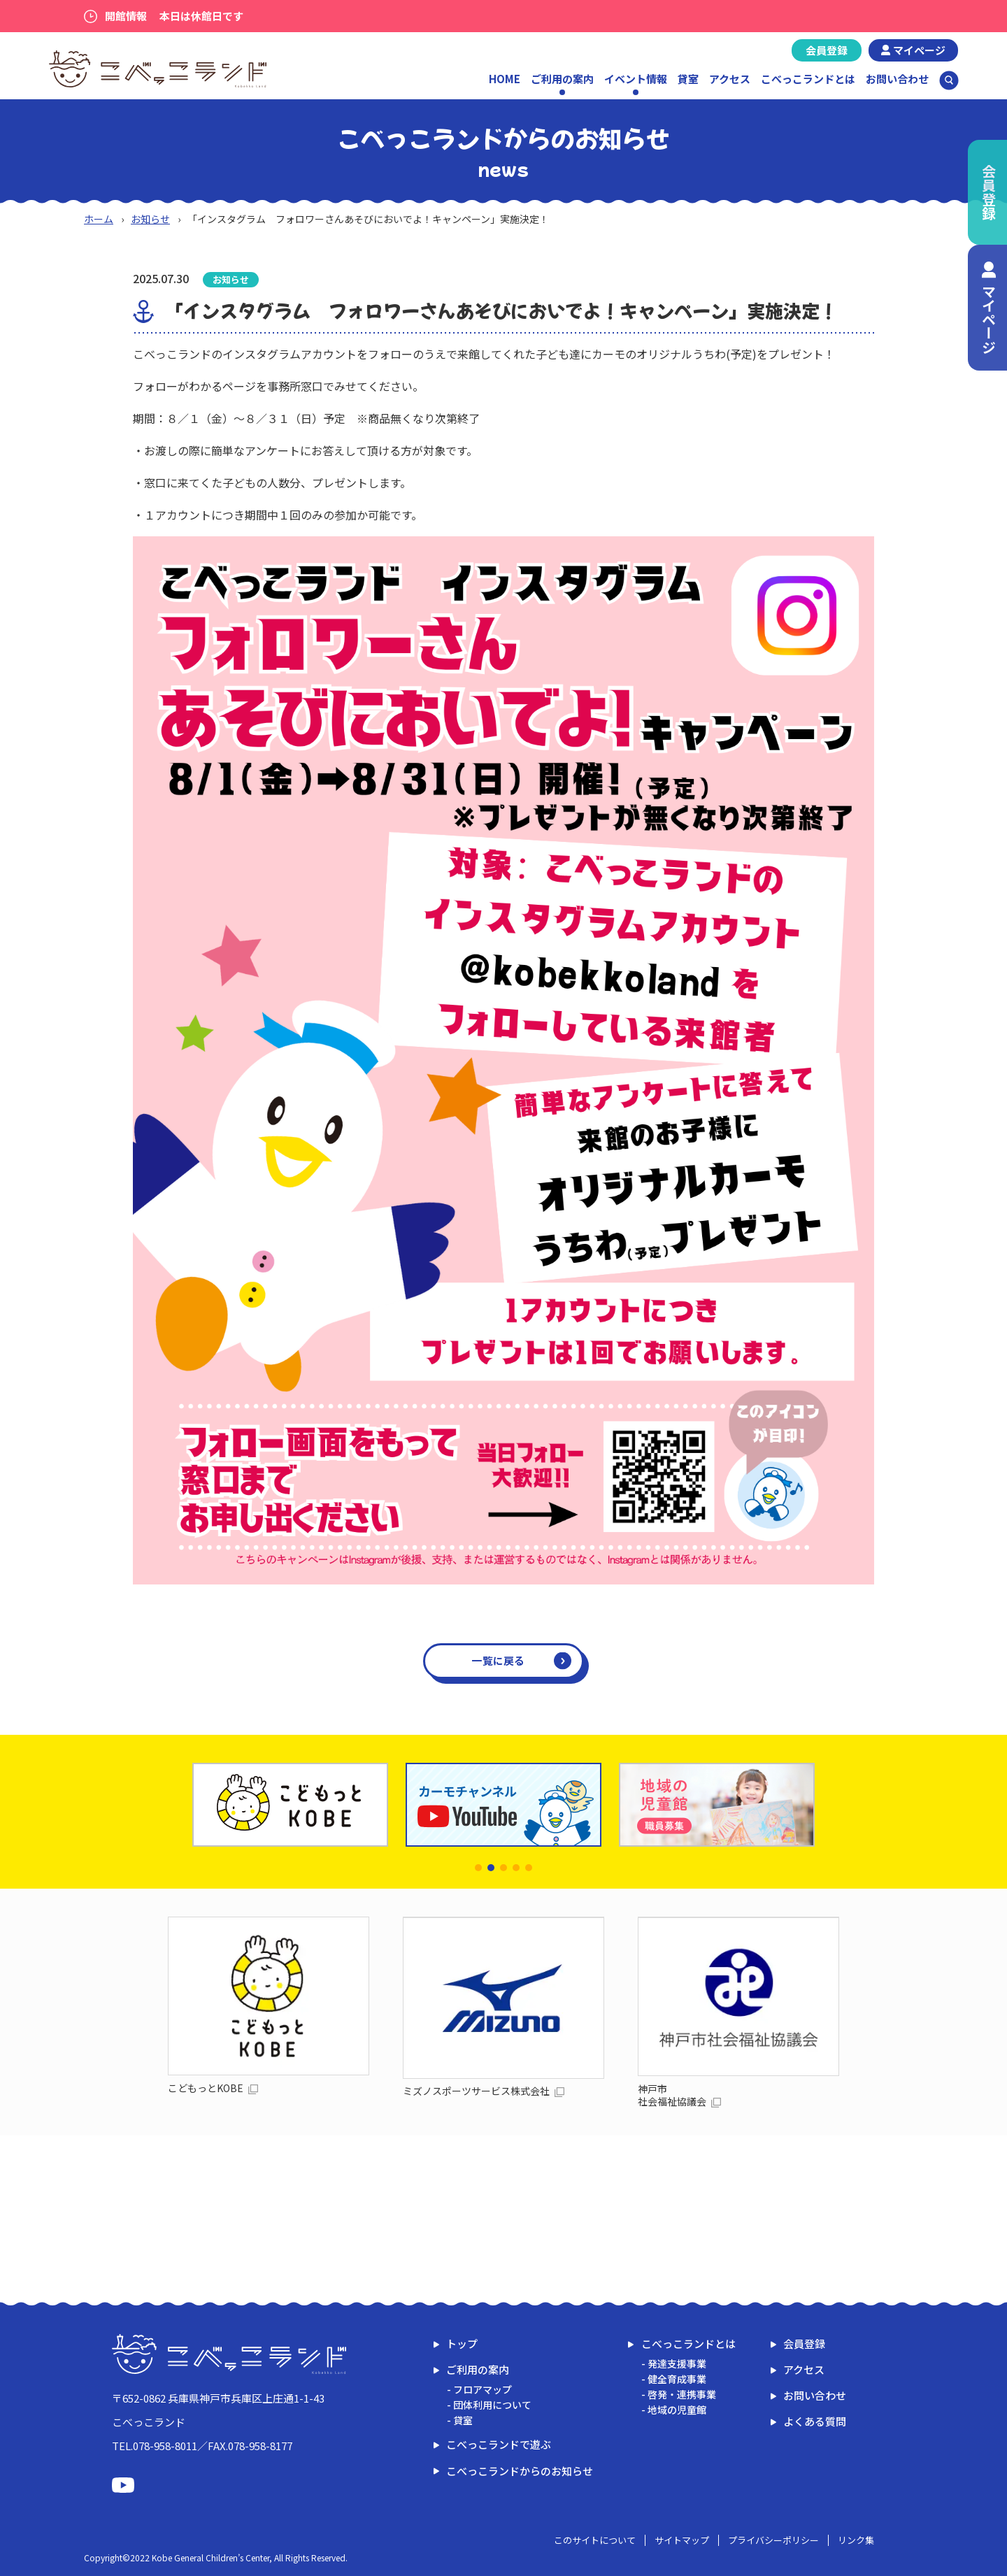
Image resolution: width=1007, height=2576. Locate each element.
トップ (462, 2343)
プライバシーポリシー (773, 2540)
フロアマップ (482, 2389)
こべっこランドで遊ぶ (498, 2444)
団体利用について (492, 2405)
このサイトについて (595, 2540)
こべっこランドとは (808, 78)
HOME (504, 78)
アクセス (729, 78)
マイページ (919, 50)
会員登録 (827, 50)
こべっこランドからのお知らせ (519, 2470)
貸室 (688, 78)
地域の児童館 (677, 2410)
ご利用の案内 (477, 2369)
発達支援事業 (677, 2363)
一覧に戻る (498, 1660)
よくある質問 (814, 2421)
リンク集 (856, 2540)
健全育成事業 (677, 2379)
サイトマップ (682, 2540)
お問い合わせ (897, 78)
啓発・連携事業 (682, 2394)
